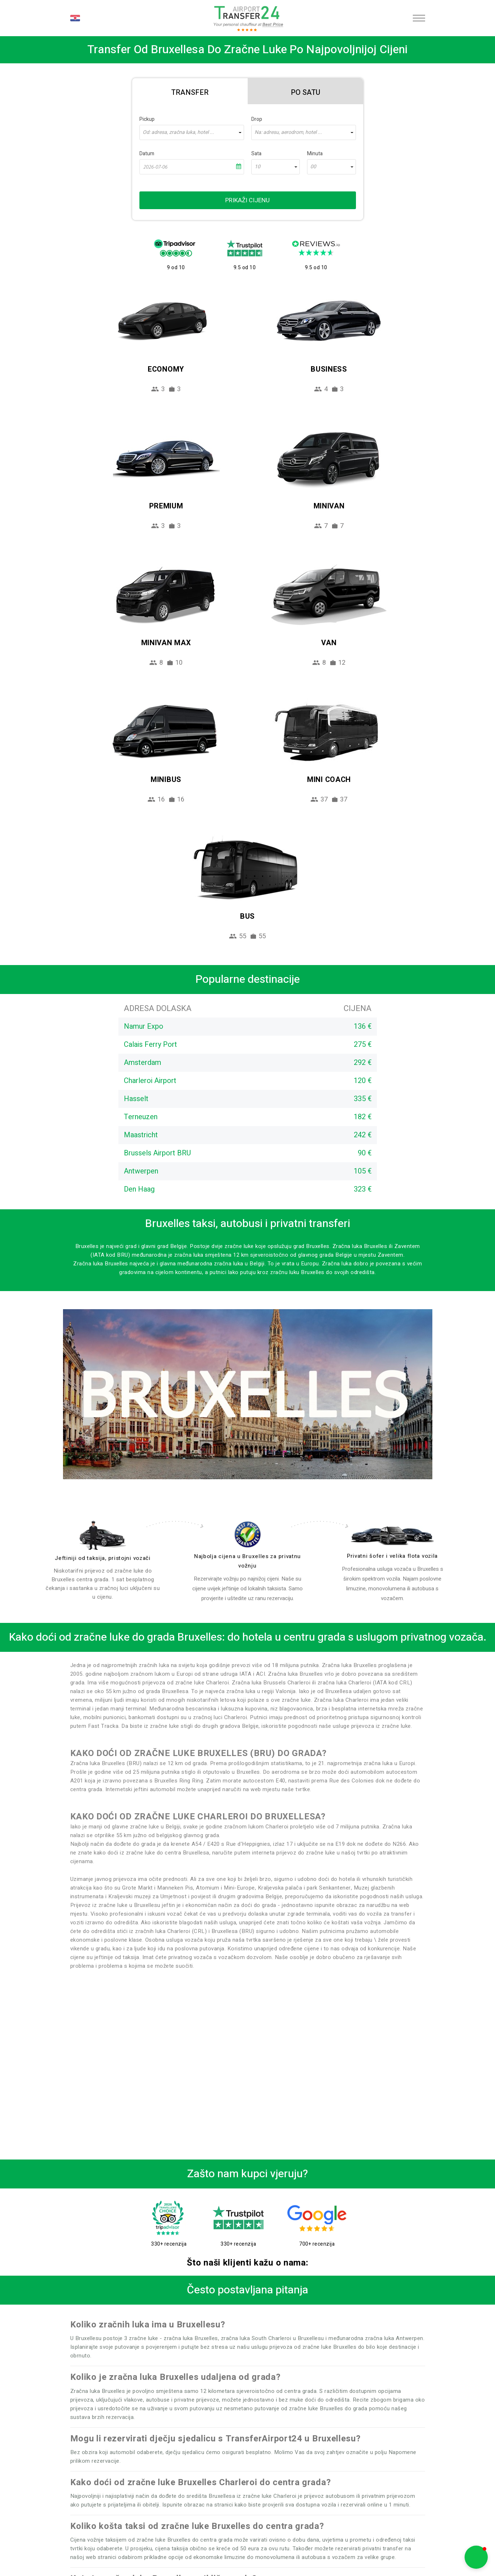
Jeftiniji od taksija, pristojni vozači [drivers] (103, 1558)
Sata (256, 153)
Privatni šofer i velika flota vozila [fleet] (392, 1556)
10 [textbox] (257, 166)
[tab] (190, 91)
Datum (146, 153)
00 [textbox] (313, 166)
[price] (248, 1534)
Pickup (147, 119)
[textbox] (192, 132)
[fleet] (392, 1535)
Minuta (315, 153)
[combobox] (191, 132)
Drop (256, 119)
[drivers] (103, 1535)
